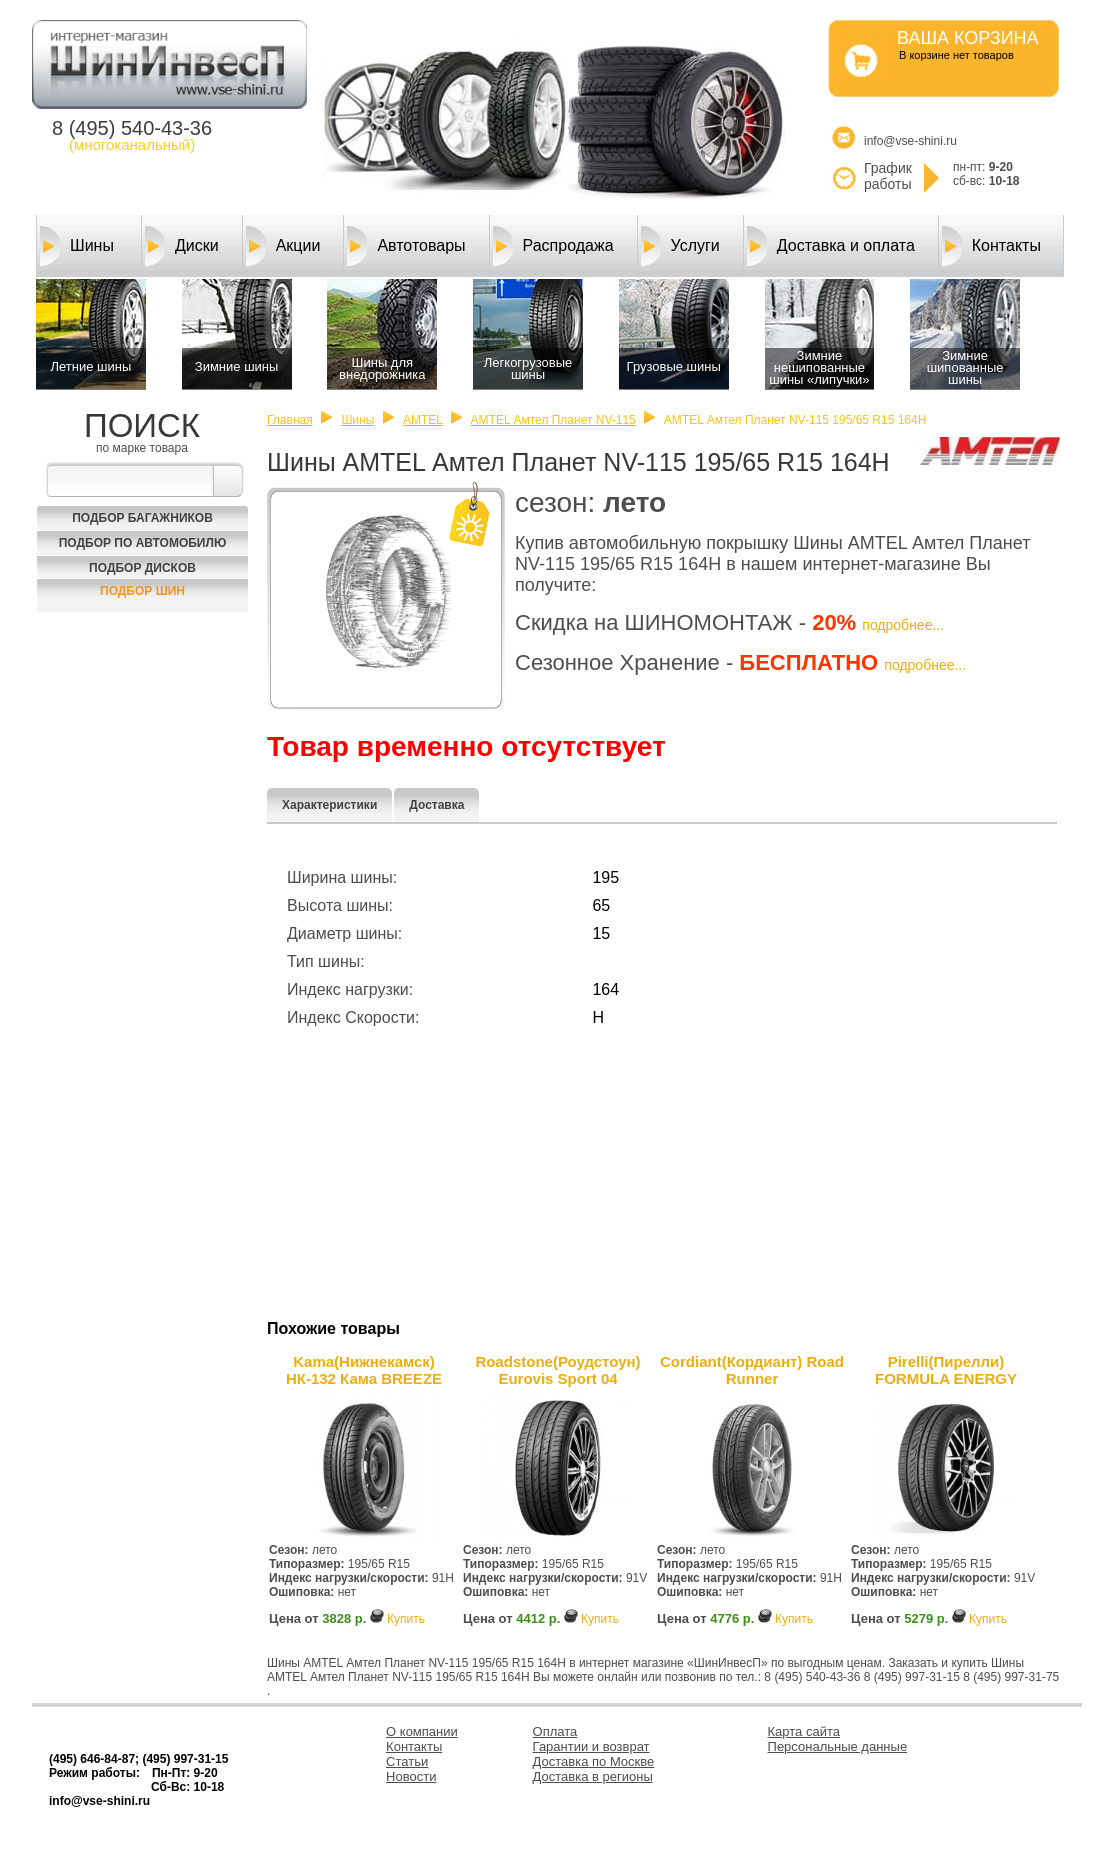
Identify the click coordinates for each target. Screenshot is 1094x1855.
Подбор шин (142, 591)
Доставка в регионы (593, 1776)
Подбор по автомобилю (143, 543)
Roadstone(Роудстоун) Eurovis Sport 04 (557, 1370)
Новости (411, 1776)
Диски (182, 246)
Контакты (991, 246)
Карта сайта (804, 1731)
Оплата (555, 1731)
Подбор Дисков (142, 568)
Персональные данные (838, 1746)
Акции (283, 246)
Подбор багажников (142, 518)
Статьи (407, 1761)
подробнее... (903, 625)
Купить (406, 1619)
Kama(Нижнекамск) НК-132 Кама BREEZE (364, 1370)
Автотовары (406, 246)
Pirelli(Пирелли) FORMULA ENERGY (946, 1370)
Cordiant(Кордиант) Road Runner (752, 1370)
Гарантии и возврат (591, 1746)
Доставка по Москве (594, 1761)
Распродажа (553, 246)
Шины (77, 246)
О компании (422, 1731)
